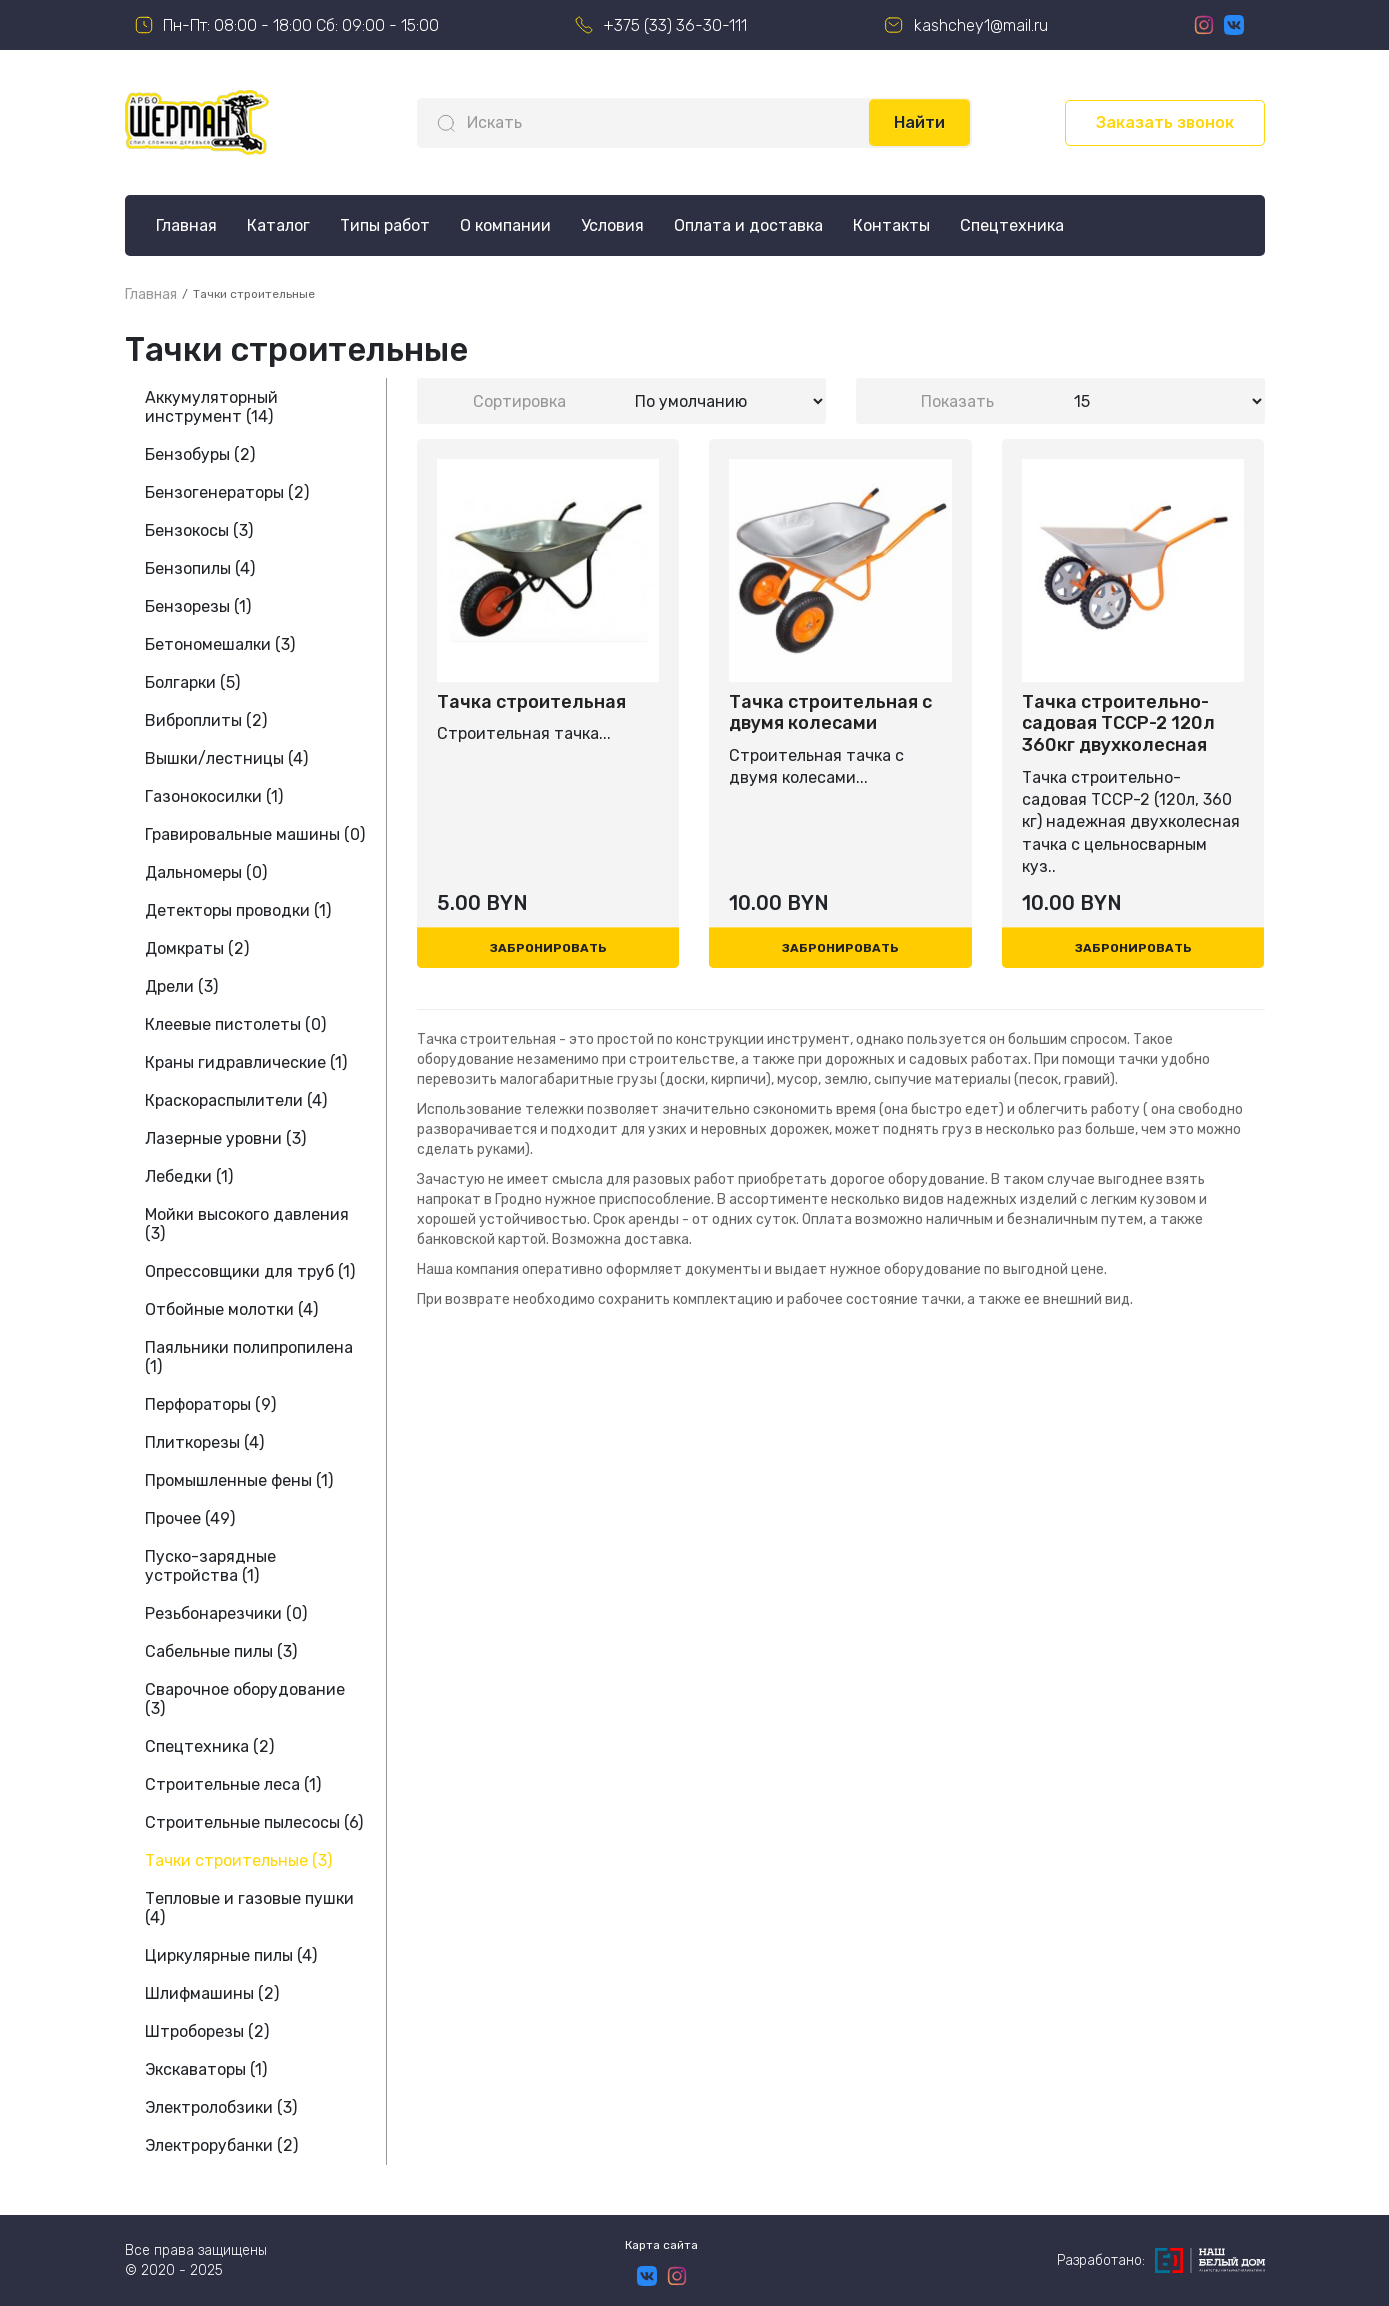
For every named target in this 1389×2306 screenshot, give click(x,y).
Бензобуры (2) (200, 454)
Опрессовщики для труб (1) (250, 1271)
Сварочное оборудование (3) (245, 1699)
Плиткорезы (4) (204, 1442)
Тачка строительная (531, 702)
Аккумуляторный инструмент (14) (211, 407)
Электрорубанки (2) (221, 2145)
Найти (919, 122)
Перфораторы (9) (210, 1404)
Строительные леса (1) (233, 1784)
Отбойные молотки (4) (231, 1309)
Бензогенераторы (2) (227, 492)
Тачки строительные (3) (238, 1860)
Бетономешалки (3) (220, 644)
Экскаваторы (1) (206, 2069)
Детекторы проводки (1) (238, 910)
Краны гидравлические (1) (246, 1062)
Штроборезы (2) (207, 2031)
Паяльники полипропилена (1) (249, 1357)
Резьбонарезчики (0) (226, 1613)
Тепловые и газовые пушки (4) (249, 1908)
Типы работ (385, 225)
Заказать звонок (1165, 122)
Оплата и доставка (748, 225)
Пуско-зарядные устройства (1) (210, 1566)
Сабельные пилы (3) (221, 1651)
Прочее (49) (190, 1518)
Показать (957, 401)
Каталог (278, 225)
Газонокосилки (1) (214, 796)
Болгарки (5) (192, 682)
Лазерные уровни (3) (225, 1138)
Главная (186, 225)
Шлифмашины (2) (212, 1993)
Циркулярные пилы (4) (231, 1955)
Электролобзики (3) (221, 2107)
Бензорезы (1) (198, 606)
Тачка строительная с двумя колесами (830, 713)
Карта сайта (661, 2245)
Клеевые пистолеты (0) (235, 1024)
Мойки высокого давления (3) (247, 1224)
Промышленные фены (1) (239, 1480)
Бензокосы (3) (199, 530)
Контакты (891, 225)
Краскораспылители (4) (236, 1100)
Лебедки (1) (189, 1176)
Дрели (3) (181, 986)
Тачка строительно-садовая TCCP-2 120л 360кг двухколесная (1118, 724)
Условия (612, 225)
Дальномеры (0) (206, 872)
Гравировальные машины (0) (255, 834)
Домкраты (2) (197, 948)
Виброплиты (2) (206, 720)
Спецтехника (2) (209, 1746)
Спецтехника (1012, 225)
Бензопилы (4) (200, 568)
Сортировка (519, 401)
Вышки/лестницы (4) (226, 758)
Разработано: (1161, 2260)
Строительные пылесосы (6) (254, 1822)
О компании (505, 225)
